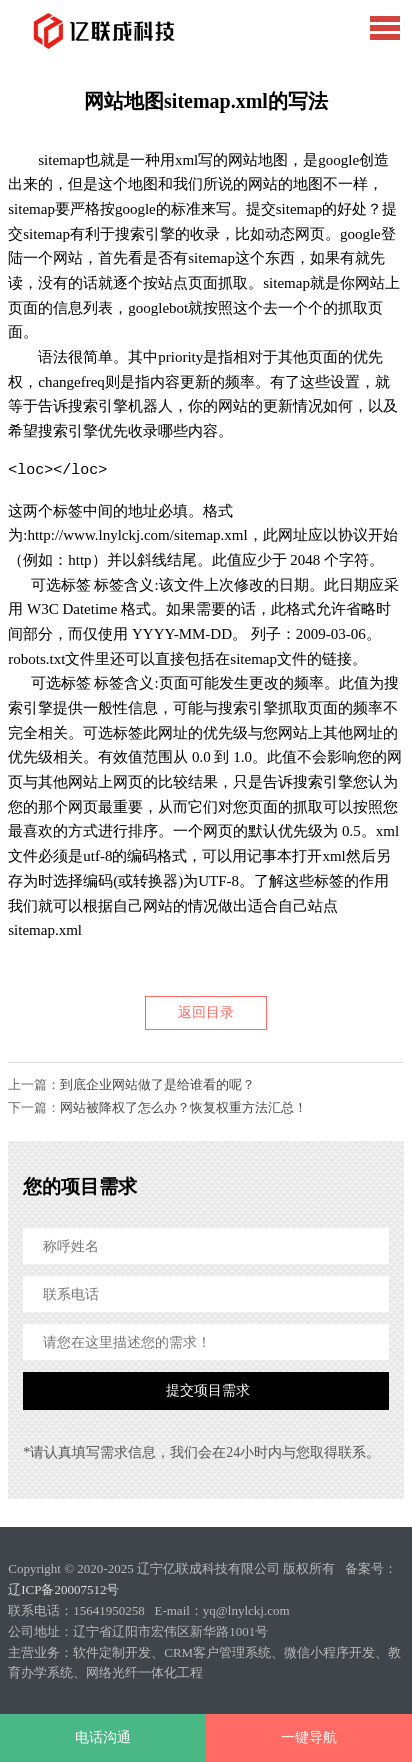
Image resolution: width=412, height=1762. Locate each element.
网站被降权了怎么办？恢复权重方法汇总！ (183, 1107)
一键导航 (309, 1737)
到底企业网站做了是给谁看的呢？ (157, 1084)
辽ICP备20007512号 (63, 1589)
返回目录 (206, 1012)
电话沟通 (103, 1737)
